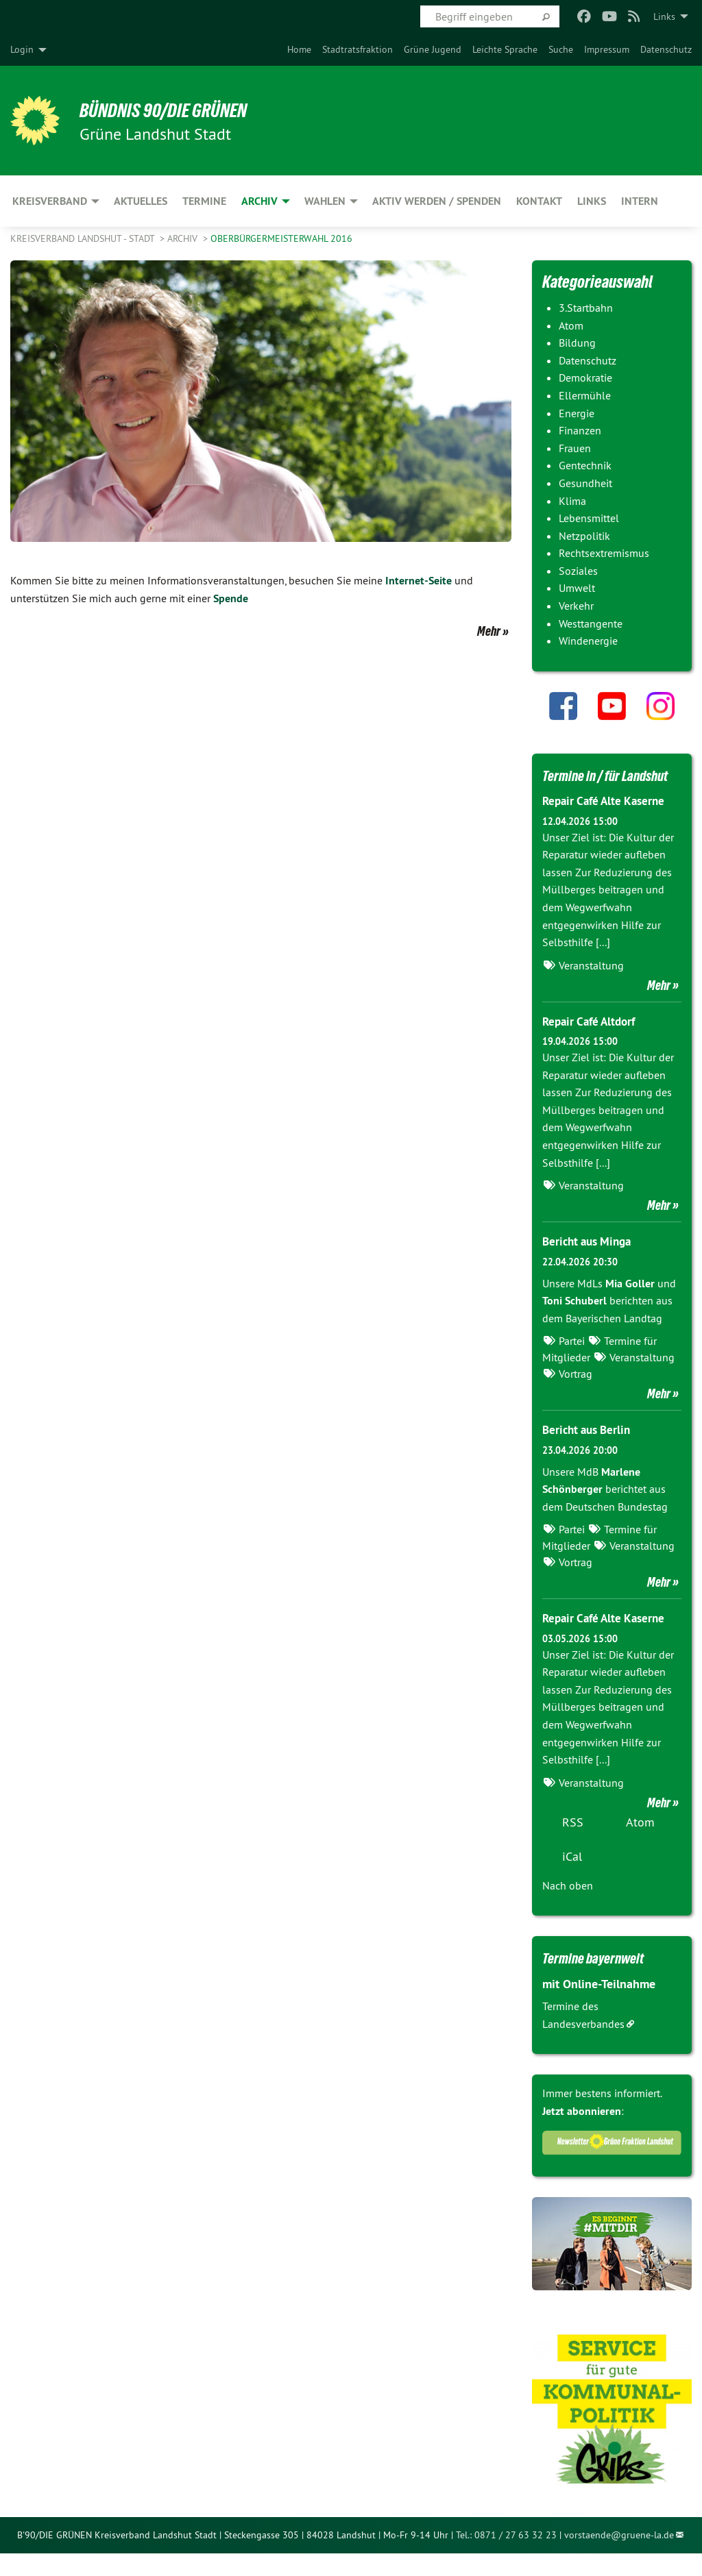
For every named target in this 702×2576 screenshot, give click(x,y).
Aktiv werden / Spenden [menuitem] (436, 201)
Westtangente (590, 623)
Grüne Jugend (432, 49)
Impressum (606, 49)
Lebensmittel (589, 518)
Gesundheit (585, 483)
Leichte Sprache (504, 49)
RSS (572, 1845)
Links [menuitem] (664, 16)
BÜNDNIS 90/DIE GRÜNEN (179, 109)
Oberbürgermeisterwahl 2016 (281, 238)
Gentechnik (585, 465)
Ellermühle (585, 395)
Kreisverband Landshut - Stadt (83, 238)
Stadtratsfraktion (357, 49)
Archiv (183, 238)
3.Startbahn (586, 307)
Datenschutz (666, 49)
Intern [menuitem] (639, 201)
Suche (560, 49)
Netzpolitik (584, 536)
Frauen (575, 448)
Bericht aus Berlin (589, 1453)
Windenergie (588, 640)
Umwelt (577, 588)
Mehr (488, 631)
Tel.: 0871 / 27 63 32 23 (506, 2558)
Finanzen (580, 430)
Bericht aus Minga (590, 1264)
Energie (576, 413)
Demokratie (585, 377)
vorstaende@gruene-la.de (619, 2558)
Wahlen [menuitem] (325, 201)
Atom (571, 325)
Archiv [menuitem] (259, 201)
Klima (572, 501)
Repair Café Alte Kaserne (607, 824)
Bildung (577, 342)
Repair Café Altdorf (592, 1044)
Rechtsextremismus (604, 553)
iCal (572, 1879)
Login (22, 49)
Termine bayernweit (603, 1980)
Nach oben (567, 1908)
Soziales (578, 571)
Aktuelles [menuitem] (140, 201)
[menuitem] (299, 49)
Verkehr (576, 605)
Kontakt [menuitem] (539, 201)
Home (299, 49)
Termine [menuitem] (204, 201)
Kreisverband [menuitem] (49, 201)
